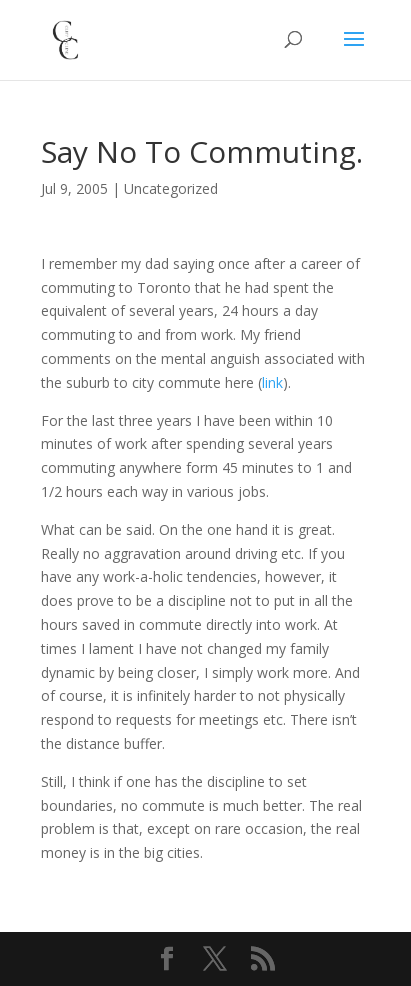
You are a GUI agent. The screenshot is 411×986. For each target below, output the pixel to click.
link (272, 382)
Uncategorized (171, 188)
